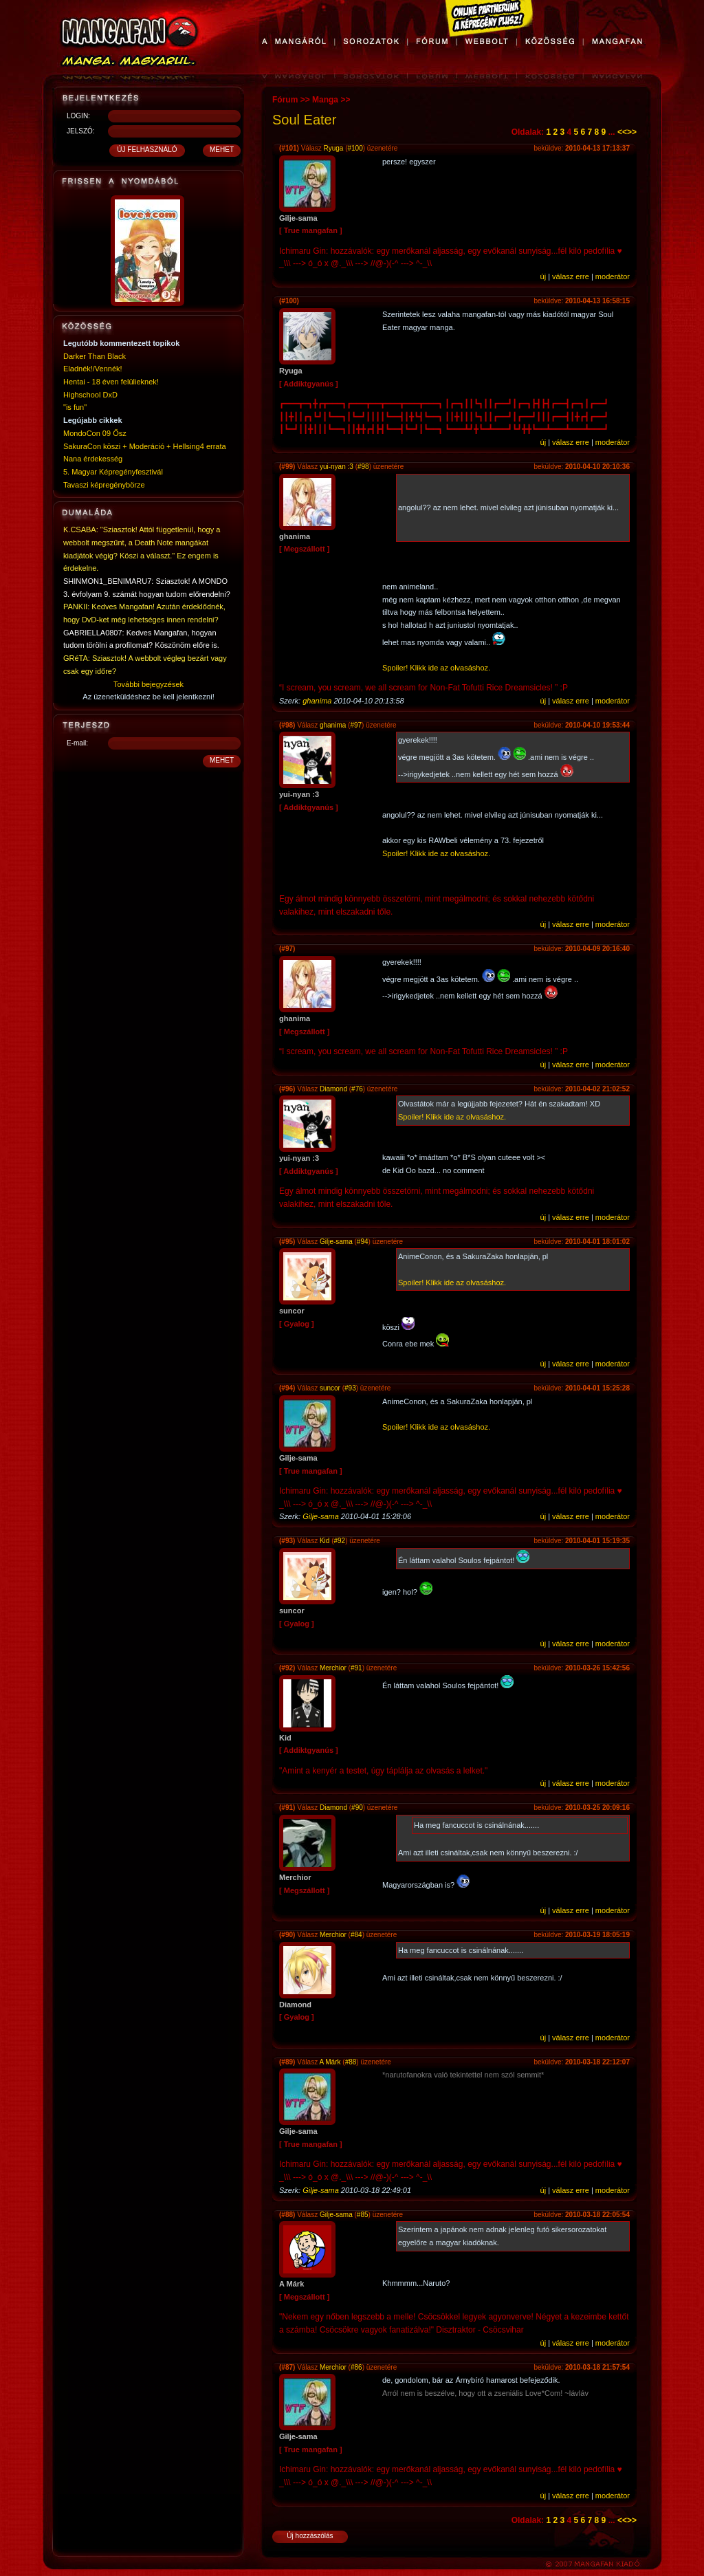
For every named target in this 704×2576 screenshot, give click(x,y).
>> (632, 132)
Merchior (333, 1668)
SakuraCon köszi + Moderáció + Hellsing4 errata (144, 446)
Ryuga (333, 148)
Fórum (285, 100)
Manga (325, 100)
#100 (355, 148)
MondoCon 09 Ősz (94, 433)
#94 (362, 1241)
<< (622, 132)
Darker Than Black (94, 356)
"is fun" (75, 407)
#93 (350, 1388)
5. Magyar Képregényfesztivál (113, 472)
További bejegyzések (148, 684)
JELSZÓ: (81, 131)
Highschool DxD (90, 395)
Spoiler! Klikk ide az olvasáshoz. (436, 668)
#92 (340, 1540)
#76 (357, 1089)
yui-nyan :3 (336, 466)
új (543, 276)
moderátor (612, 276)
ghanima (316, 701)
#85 (362, 2214)
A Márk (329, 2062)
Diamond (333, 1089)
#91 (356, 1668)
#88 (351, 2062)
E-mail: (77, 743)
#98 (363, 466)
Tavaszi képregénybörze (104, 485)
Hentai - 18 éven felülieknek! (111, 382)
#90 (357, 1807)
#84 (356, 1935)
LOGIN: (78, 116)
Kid (324, 1540)
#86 (356, 2367)
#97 (356, 725)
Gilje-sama (336, 1241)
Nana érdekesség (92, 459)
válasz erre (570, 276)
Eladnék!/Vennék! (92, 368)
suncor (330, 1388)
